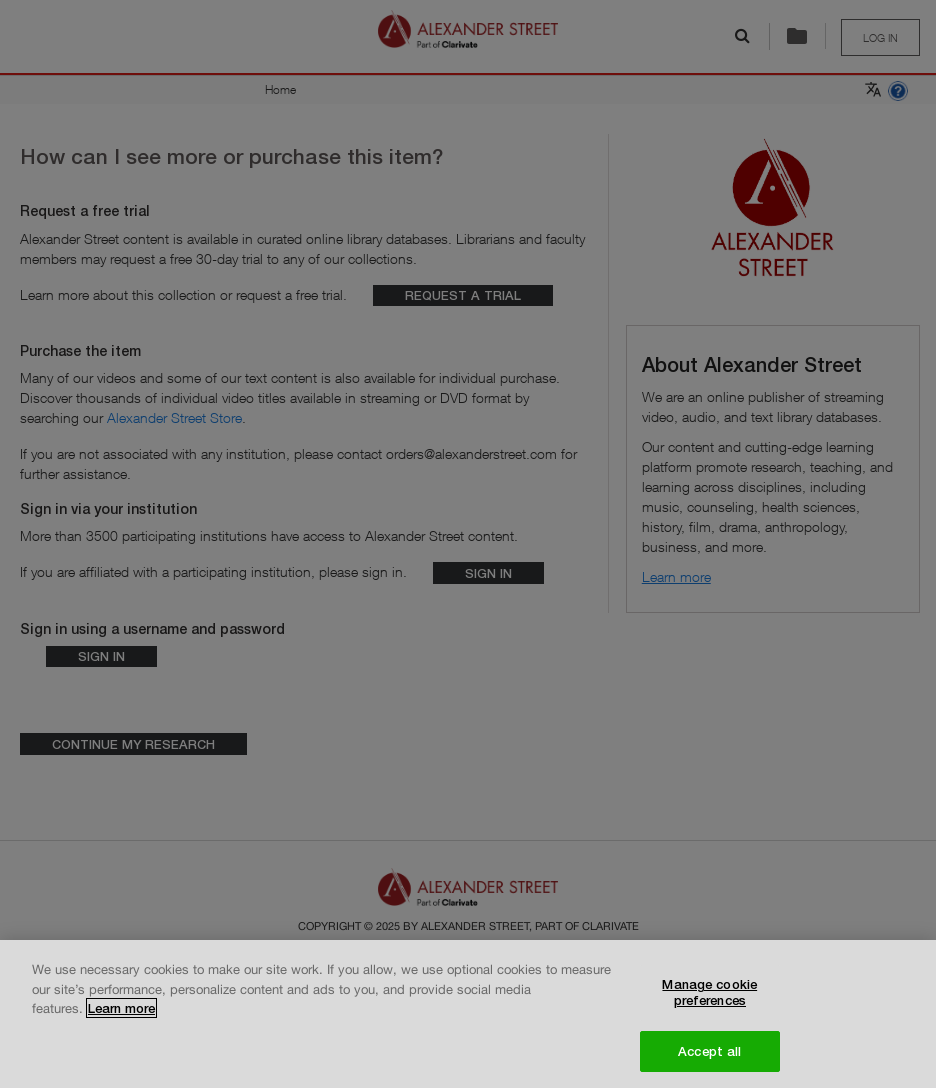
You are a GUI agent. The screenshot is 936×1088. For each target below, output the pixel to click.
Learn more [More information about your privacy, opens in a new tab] (121, 1015)
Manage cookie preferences (709, 999)
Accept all (709, 1057)
